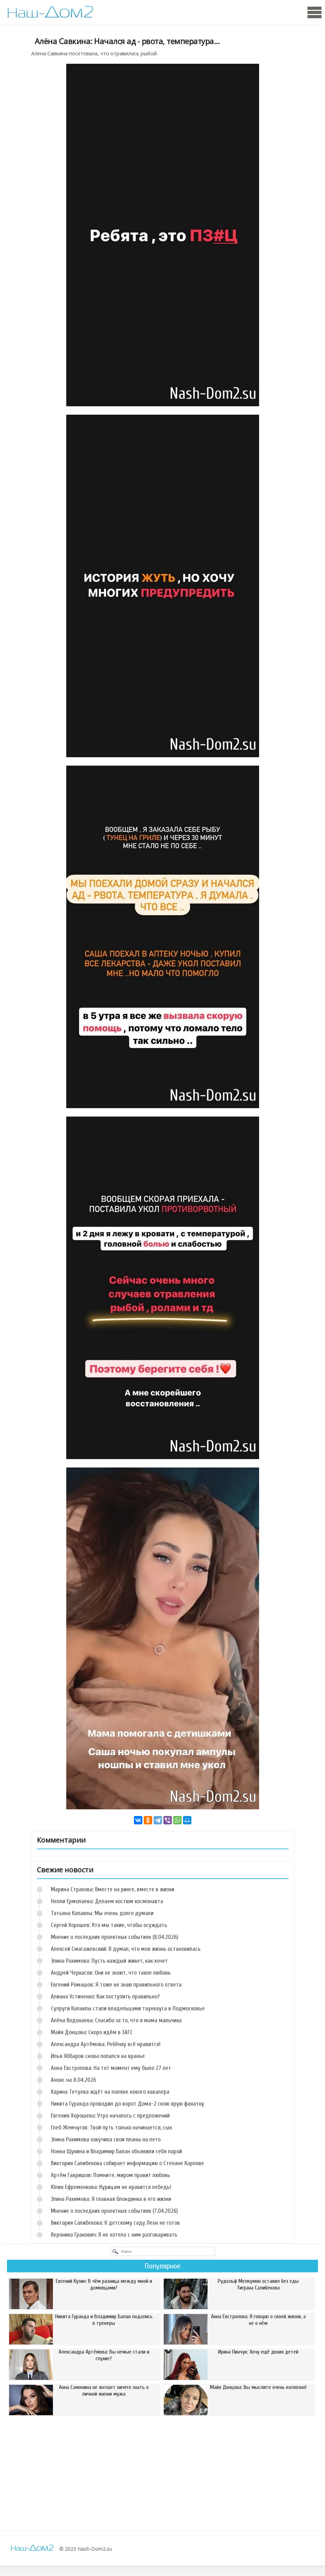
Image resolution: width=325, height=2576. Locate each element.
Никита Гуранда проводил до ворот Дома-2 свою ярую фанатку (127, 2103)
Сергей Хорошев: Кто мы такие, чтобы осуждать (109, 1925)
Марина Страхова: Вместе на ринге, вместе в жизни (112, 1889)
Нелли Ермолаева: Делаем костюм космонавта (107, 1901)
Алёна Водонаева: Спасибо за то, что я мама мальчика (116, 2020)
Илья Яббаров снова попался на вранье (98, 2056)
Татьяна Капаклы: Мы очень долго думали (102, 1913)
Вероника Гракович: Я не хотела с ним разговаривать (114, 2234)
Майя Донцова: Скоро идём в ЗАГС (92, 2032)
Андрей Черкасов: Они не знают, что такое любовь (111, 1972)
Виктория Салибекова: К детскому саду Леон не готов (115, 2222)
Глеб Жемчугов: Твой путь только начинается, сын (111, 2127)
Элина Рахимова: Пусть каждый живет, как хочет (109, 1960)
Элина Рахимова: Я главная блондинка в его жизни (111, 2199)
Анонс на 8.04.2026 (73, 2080)
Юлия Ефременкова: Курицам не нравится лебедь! (111, 2187)
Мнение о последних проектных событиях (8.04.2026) (114, 1937)
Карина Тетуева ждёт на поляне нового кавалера (110, 2091)
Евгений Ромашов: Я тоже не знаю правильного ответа (116, 1984)
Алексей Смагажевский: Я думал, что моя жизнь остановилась (126, 1949)
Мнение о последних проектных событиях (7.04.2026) (114, 2211)
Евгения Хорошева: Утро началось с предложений (110, 2115)
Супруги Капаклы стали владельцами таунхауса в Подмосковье (128, 2008)
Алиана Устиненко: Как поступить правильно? (105, 1996)
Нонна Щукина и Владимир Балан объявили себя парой (116, 2151)
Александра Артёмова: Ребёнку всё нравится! (106, 2044)
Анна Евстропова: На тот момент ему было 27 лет (111, 2068)
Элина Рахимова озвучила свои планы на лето (106, 2139)
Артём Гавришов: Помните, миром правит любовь (110, 2175)
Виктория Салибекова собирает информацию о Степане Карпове (127, 2163)
